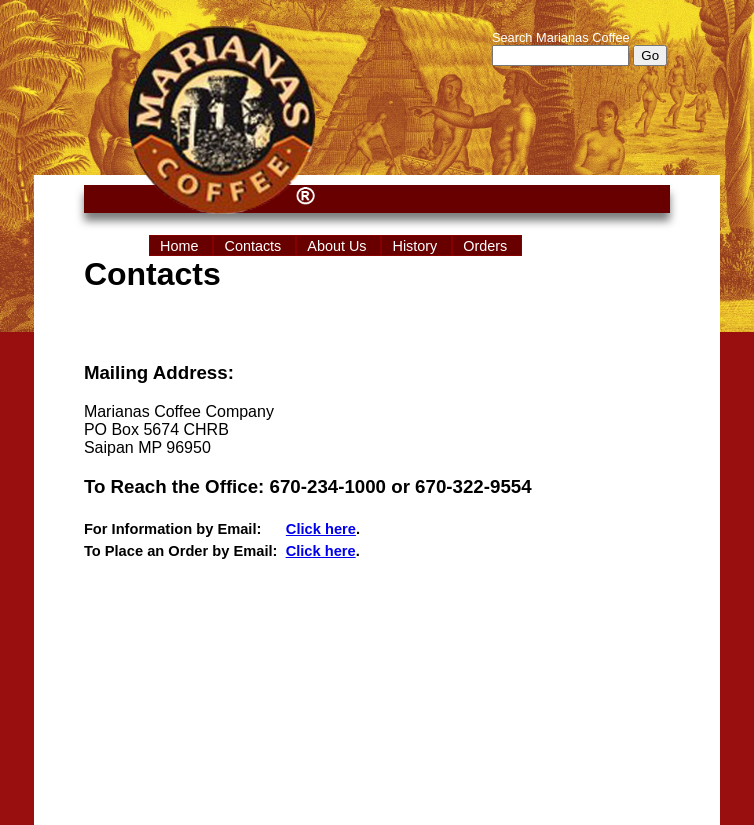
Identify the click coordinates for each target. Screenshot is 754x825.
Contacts (254, 246)
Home (181, 246)
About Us (338, 246)
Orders (487, 246)
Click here (321, 529)
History (416, 246)
